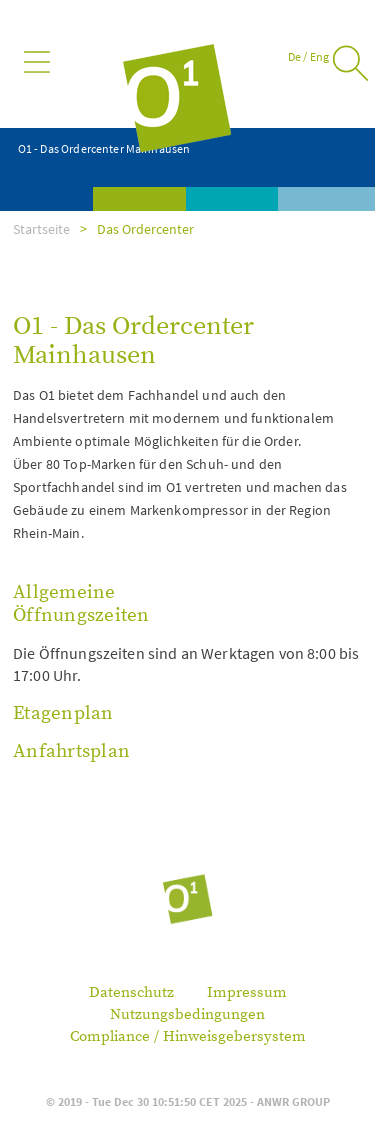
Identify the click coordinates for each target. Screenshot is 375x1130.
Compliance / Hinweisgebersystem (188, 1036)
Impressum (247, 992)
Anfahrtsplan (71, 751)
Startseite (41, 229)
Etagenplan (63, 713)
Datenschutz (131, 992)
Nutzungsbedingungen (187, 1014)
